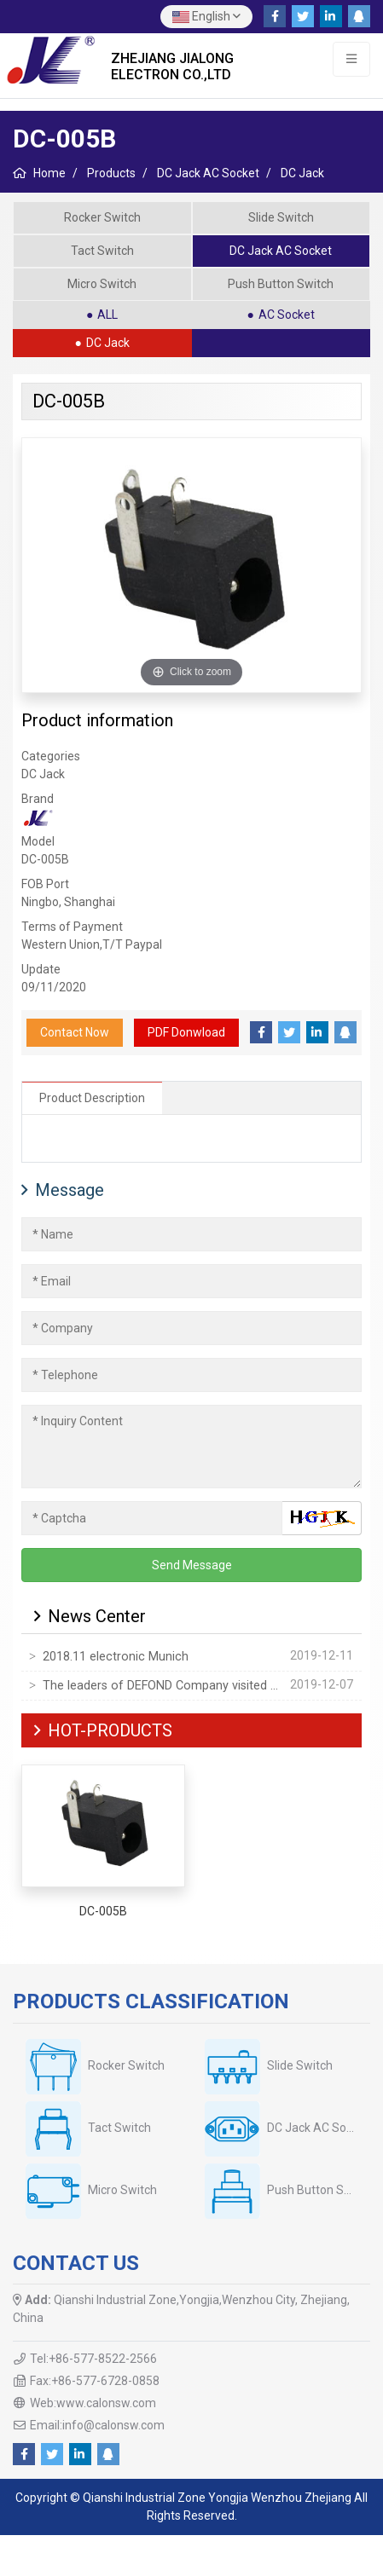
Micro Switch (101, 284)
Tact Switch (102, 250)
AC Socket (286, 314)
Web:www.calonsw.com (93, 2403)
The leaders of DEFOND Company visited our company (163, 1685)
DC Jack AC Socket (280, 250)
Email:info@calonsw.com (97, 2425)
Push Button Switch (281, 284)
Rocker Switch (102, 217)
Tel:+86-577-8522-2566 (93, 2358)
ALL (107, 314)
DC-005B (103, 1911)
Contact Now (74, 1032)
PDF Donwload (186, 1032)
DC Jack (108, 342)
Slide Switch (281, 217)
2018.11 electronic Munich (116, 1656)
